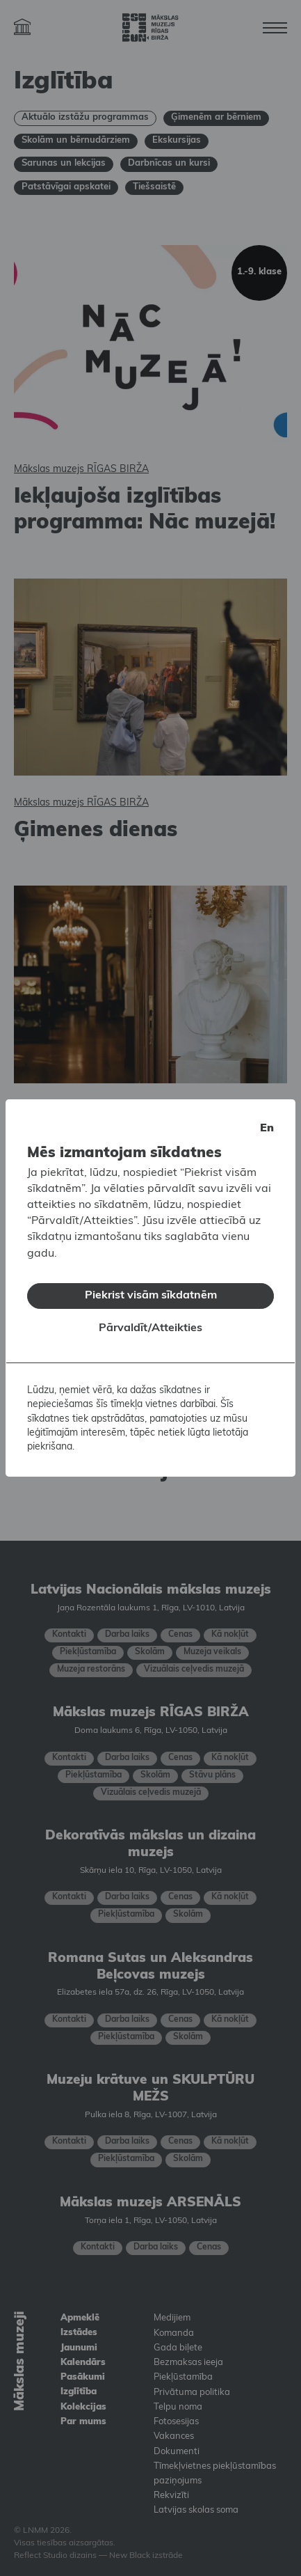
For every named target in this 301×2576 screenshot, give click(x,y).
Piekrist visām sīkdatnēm (151, 1290)
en (267, 1123)
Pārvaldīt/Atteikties (150, 1322)
